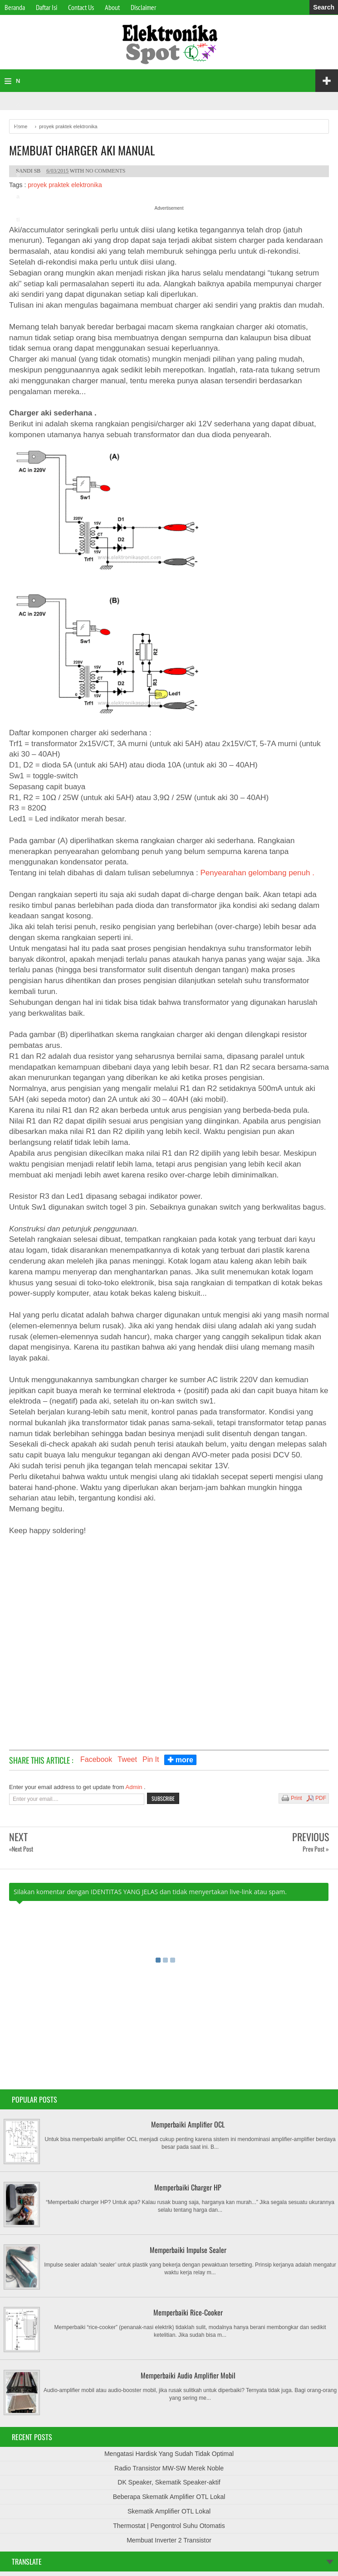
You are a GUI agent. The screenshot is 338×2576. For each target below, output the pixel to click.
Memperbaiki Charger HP (187, 2187)
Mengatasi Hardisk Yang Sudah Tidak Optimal (169, 2453)
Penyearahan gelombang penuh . (257, 872)
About (112, 7)
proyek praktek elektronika (65, 184)
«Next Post (21, 1848)
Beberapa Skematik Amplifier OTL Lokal (169, 2496)
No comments (105, 171)
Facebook (96, 1759)
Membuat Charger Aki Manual (82, 150)
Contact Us (81, 7)
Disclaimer (143, 7)
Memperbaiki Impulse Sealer (188, 2249)
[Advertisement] (169, 1632)
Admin (135, 1787)
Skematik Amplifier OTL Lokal (169, 2511)
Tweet (127, 1759)
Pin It (150, 1759)
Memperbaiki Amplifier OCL (188, 2124)
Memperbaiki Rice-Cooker (188, 2312)
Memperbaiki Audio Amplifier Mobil (188, 2375)
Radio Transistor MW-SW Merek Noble (169, 2468)
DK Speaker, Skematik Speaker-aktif (169, 2482)
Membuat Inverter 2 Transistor (169, 2540)
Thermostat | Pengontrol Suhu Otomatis (169, 2525)
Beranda (15, 7)
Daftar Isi (46, 7)
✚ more (180, 1760)
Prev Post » (316, 1848)
